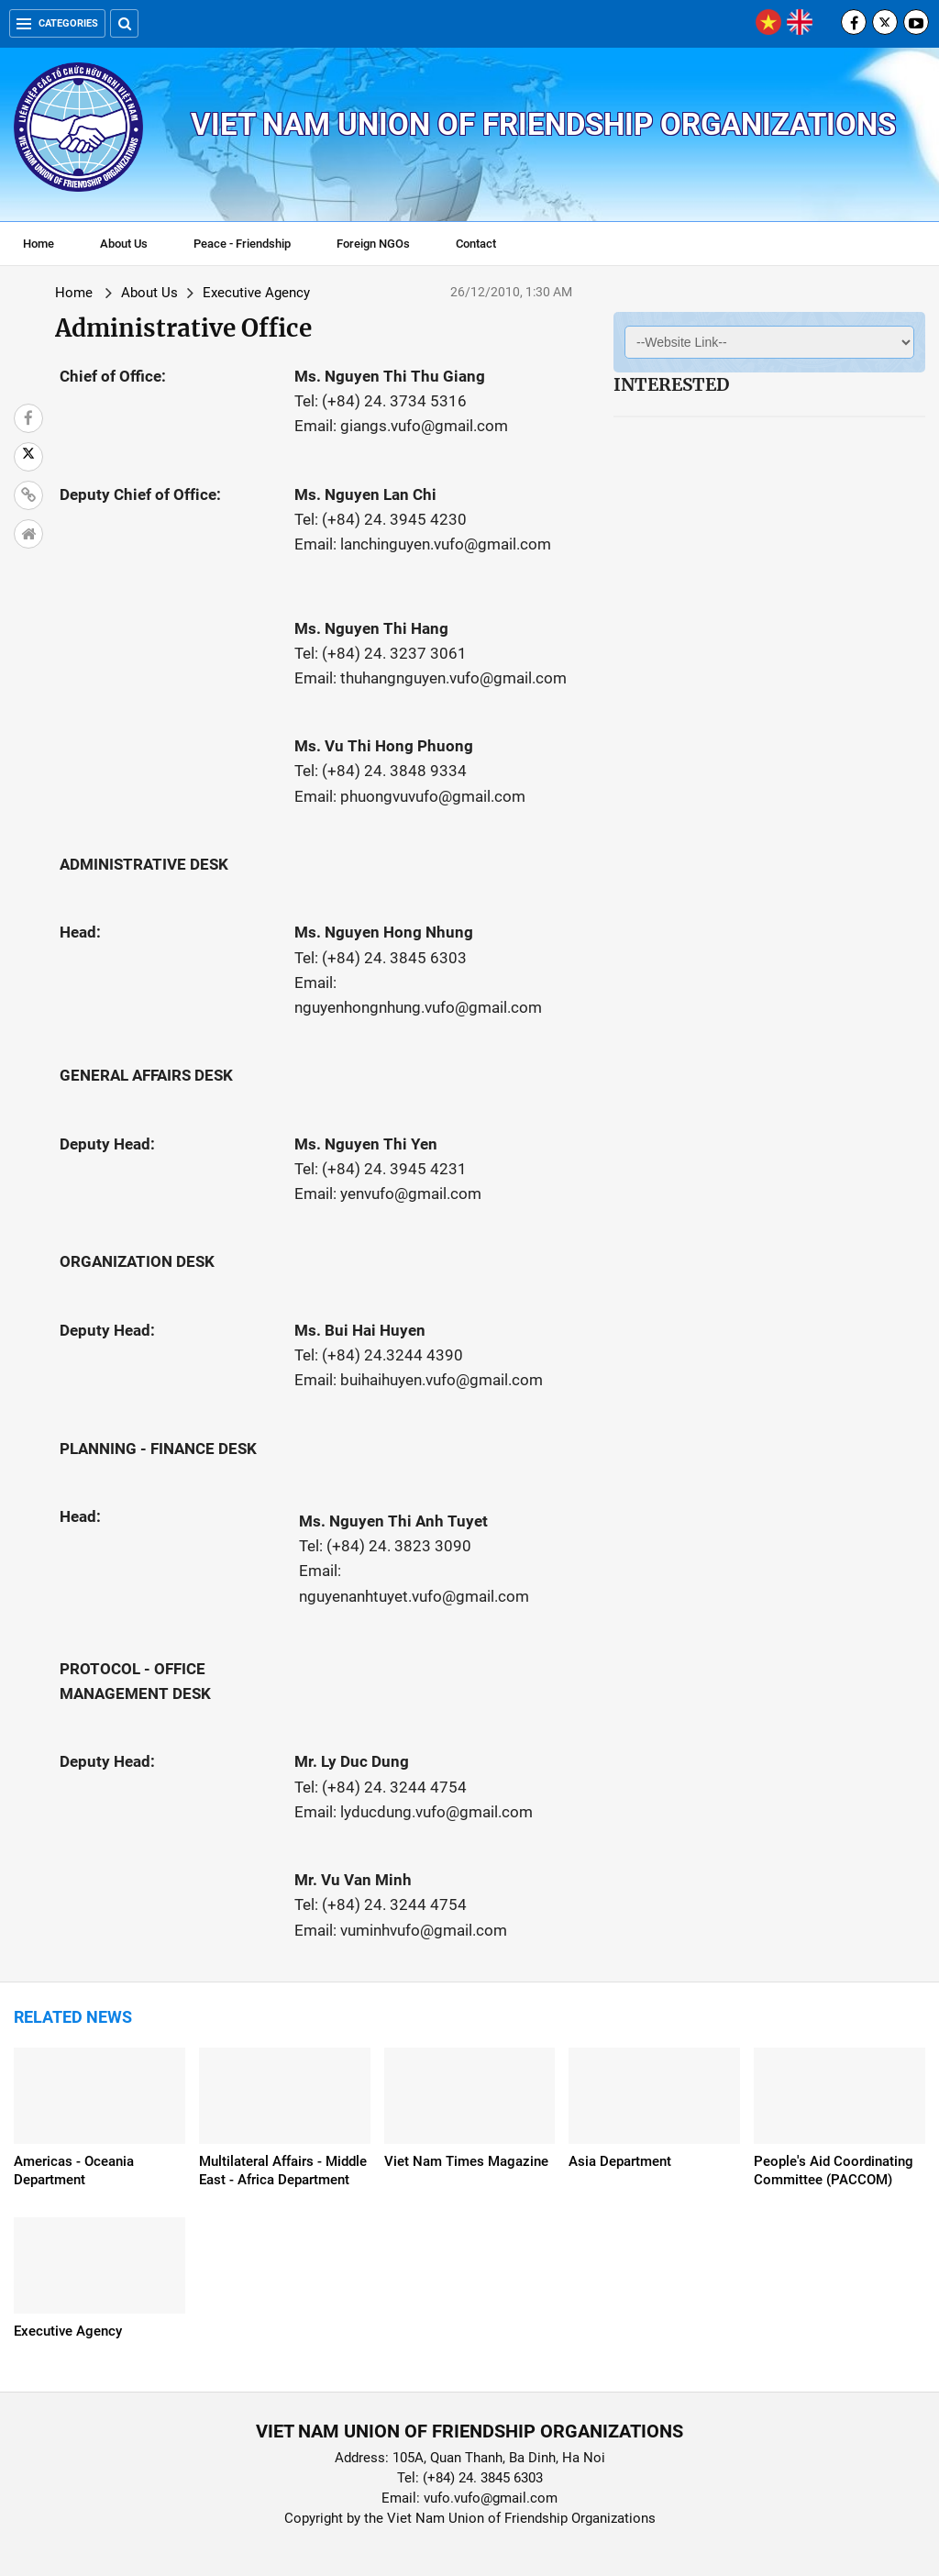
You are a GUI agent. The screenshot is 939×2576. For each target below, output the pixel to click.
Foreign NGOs (373, 243)
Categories (57, 23)
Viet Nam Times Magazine (466, 2161)
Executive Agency (256, 292)
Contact (476, 243)
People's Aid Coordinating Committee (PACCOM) (833, 2170)
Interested (671, 384)
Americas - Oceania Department (74, 2170)
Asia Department (620, 2161)
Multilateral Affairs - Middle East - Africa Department (283, 2170)
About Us (124, 243)
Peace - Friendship (242, 243)
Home (38, 243)
